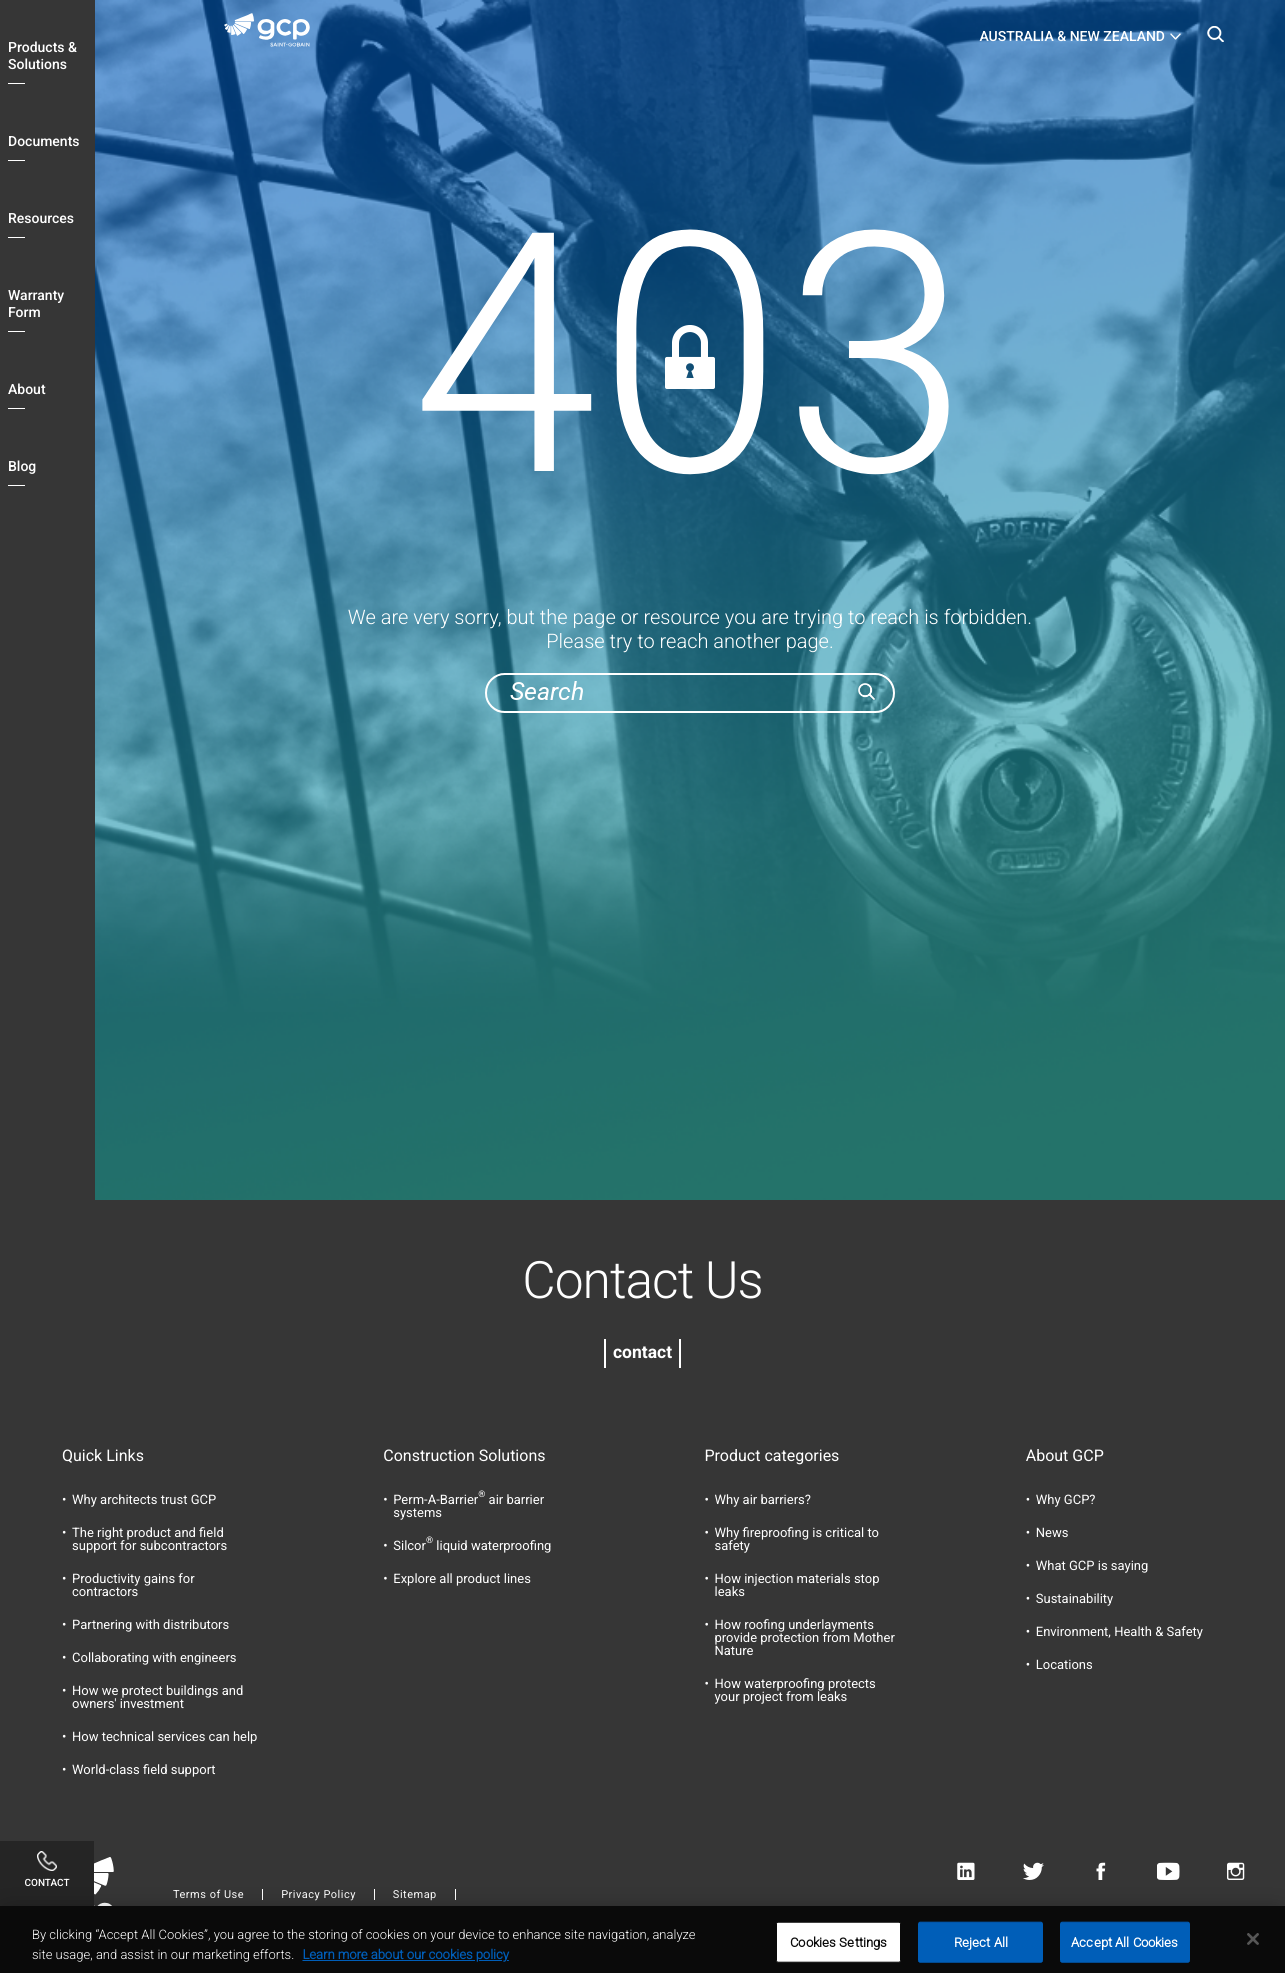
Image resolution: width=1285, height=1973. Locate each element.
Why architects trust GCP (144, 1500)
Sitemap (415, 1894)
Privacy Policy (318, 1894)
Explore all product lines (462, 1579)
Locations (1064, 1665)
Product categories (772, 1456)
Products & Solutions (42, 56)
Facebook (1100, 1872)
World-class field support (144, 1770)
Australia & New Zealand (1072, 37)
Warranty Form (36, 304)
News (1052, 1533)
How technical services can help (164, 1737)
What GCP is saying (1092, 1566)
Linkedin (965, 1872)
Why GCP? (1066, 1500)
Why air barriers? (763, 1500)
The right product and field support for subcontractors (149, 1540)
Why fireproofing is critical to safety (797, 1540)
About (27, 390)
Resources (41, 219)
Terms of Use (208, 1894)
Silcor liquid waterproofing (472, 1546)
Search (1215, 40)
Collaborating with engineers (154, 1658)
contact (642, 1353)
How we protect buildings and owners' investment (157, 1698)
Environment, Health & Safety (1119, 1632)
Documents (44, 142)
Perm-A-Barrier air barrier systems (468, 1507)
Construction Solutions (464, 1456)
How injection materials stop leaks (797, 1586)
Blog (22, 467)
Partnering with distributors (150, 1625)
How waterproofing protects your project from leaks (795, 1691)
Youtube (1168, 1872)
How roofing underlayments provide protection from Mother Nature (805, 1638)
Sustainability (1075, 1599)
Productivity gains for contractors (133, 1586)
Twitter (1033, 1872)
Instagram (1235, 1872)
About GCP (1065, 1456)
